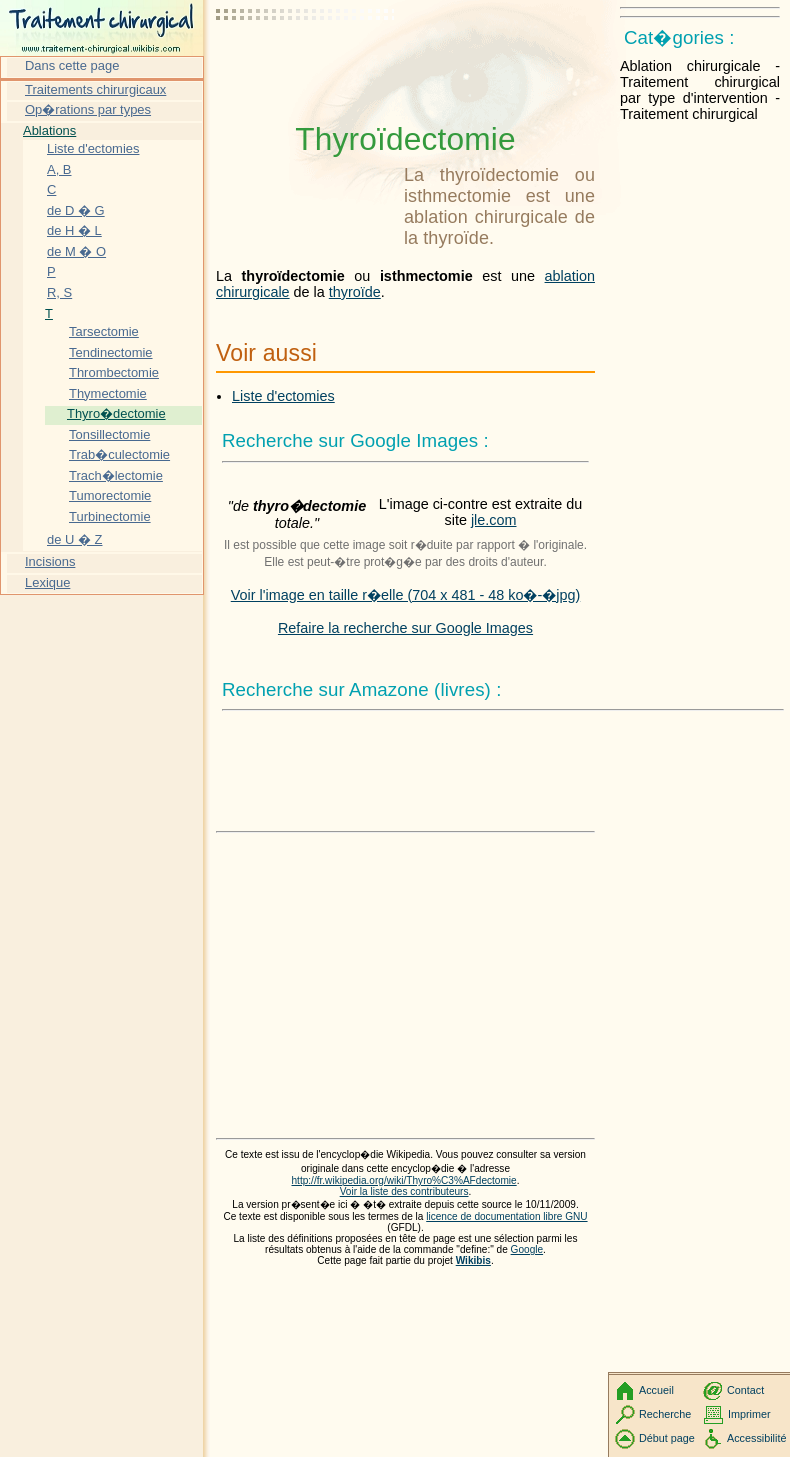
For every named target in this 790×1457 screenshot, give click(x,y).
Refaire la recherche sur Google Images (405, 628)
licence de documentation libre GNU (506, 1216)
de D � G (76, 210)
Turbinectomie (110, 516)
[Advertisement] (306, 65)
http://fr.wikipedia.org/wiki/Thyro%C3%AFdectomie (404, 1180)
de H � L (74, 230)
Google (527, 1249)
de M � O (76, 251)
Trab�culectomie (119, 454)
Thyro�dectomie (116, 413)
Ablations (49, 130)
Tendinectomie (111, 352)
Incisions (50, 561)
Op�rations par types (88, 109)
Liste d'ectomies (283, 396)
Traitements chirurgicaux (95, 89)
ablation (570, 276)
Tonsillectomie (109, 434)
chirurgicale (253, 292)
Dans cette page (72, 65)
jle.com (494, 520)
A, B (59, 169)
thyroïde (355, 292)
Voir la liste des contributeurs (404, 1191)
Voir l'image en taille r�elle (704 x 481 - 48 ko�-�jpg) (406, 595)
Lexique (47, 582)
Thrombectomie (114, 372)
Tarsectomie (104, 331)
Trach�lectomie (116, 475)
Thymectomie (108, 393)
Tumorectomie (110, 495)
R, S (59, 292)
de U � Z (74, 539)
